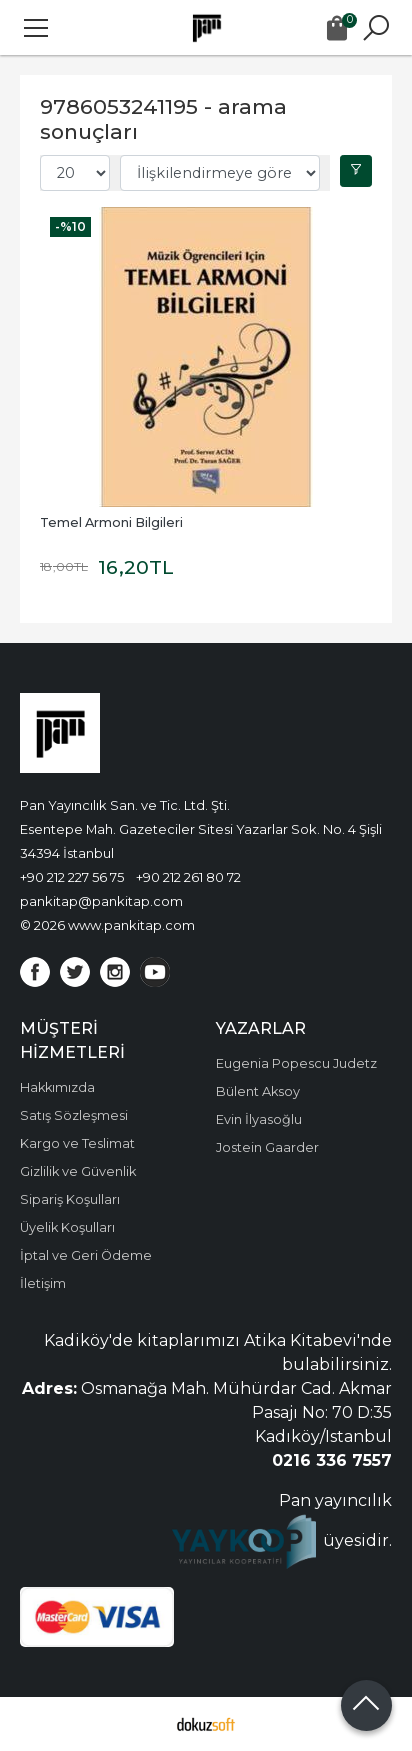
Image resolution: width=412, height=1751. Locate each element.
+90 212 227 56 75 (72, 877)
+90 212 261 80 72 (188, 877)
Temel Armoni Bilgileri (111, 522)
